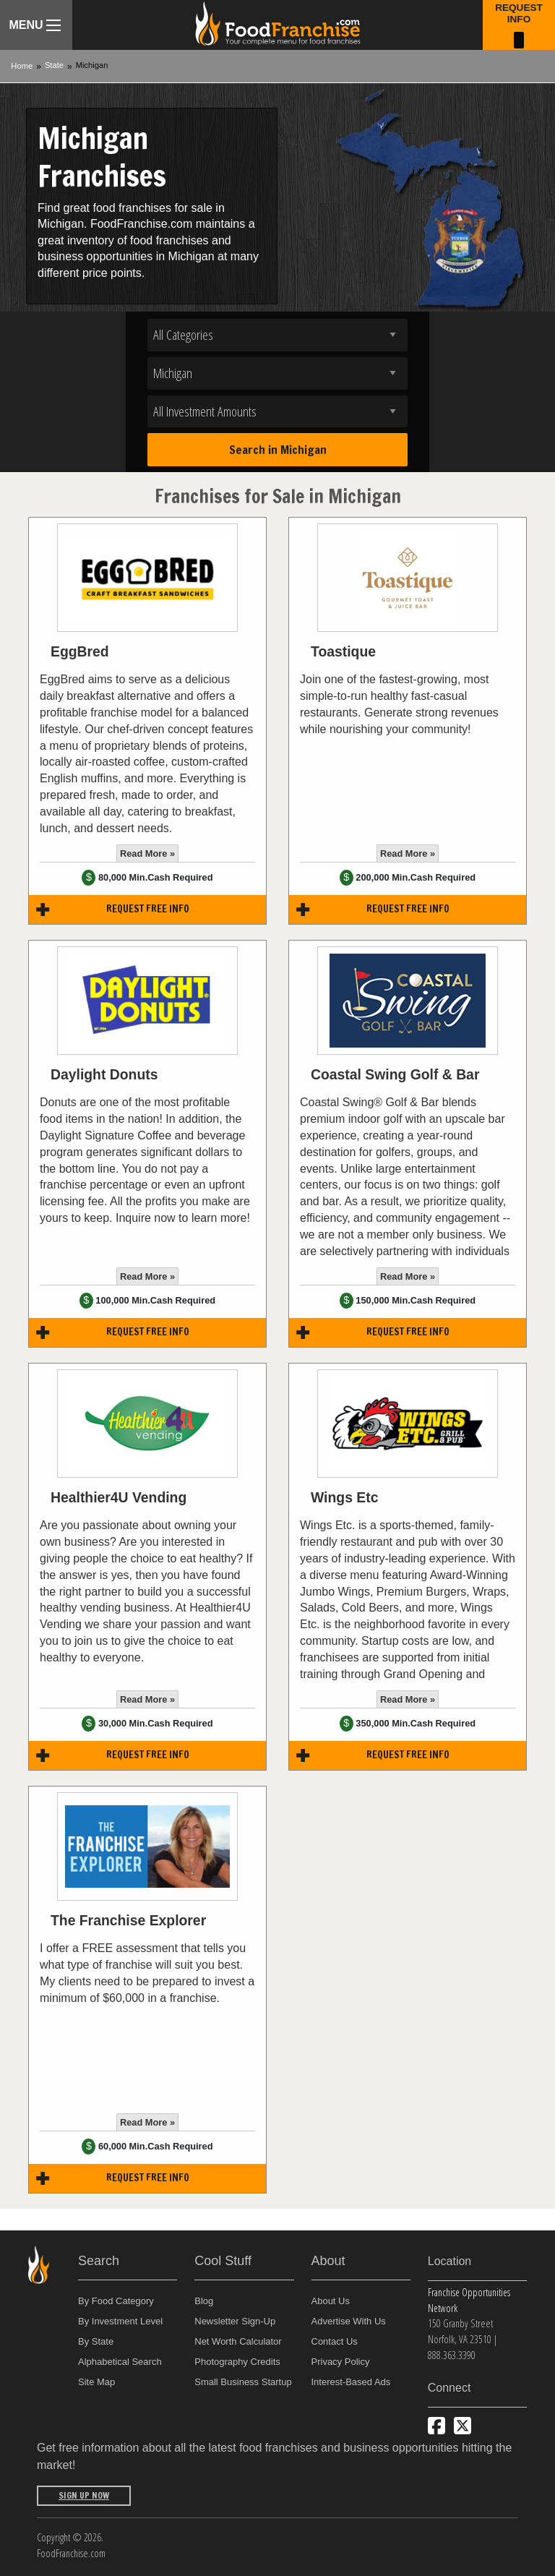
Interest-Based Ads (351, 2381)
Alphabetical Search (120, 2361)
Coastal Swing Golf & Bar (395, 1074)
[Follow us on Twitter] (462, 2425)
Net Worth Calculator (237, 2341)
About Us (330, 2300)
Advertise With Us (348, 2321)
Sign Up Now (84, 2495)
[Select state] (277, 373)
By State (95, 2341)
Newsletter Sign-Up (234, 2321)
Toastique (343, 651)
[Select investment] (277, 411)
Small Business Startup (242, 2381)
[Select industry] (277, 335)
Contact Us (334, 2341)
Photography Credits (237, 2361)
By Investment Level (120, 2321)
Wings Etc (344, 1497)
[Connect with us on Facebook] (436, 2425)
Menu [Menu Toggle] (34, 25)
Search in (278, 450)
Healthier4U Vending (118, 1497)
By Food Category (116, 2300)
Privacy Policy (340, 2361)
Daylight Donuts (104, 1074)
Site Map (96, 2381)
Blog (203, 2300)
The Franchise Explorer (128, 1920)
